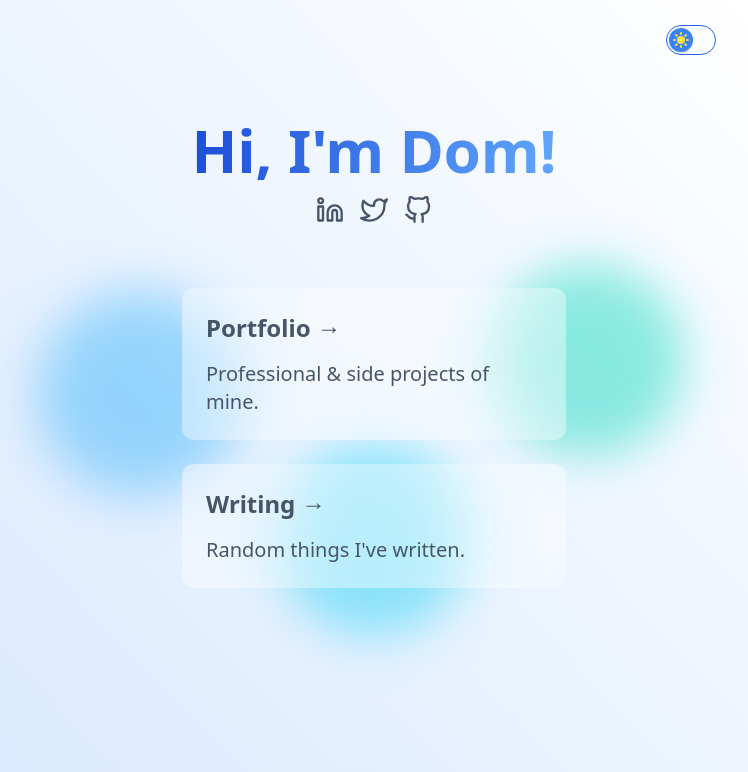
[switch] (691, 40)
